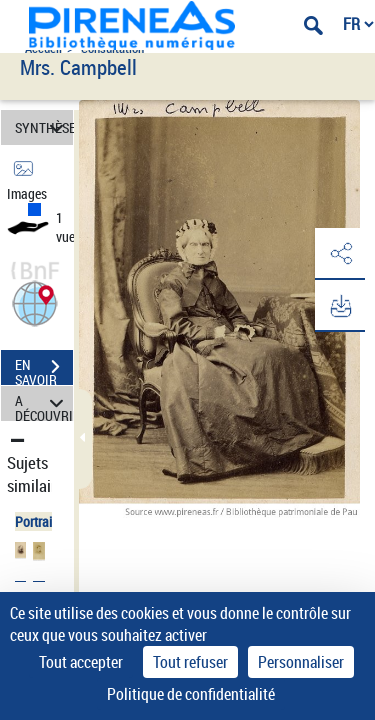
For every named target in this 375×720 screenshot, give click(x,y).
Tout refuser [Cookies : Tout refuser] (190, 662)
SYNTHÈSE (44, 127)
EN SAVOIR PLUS (44, 369)
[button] (35, 301)
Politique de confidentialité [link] (191, 694)
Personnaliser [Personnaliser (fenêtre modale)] (301, 662)
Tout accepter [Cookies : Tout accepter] (81, 662)
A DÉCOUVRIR (44, 403)
